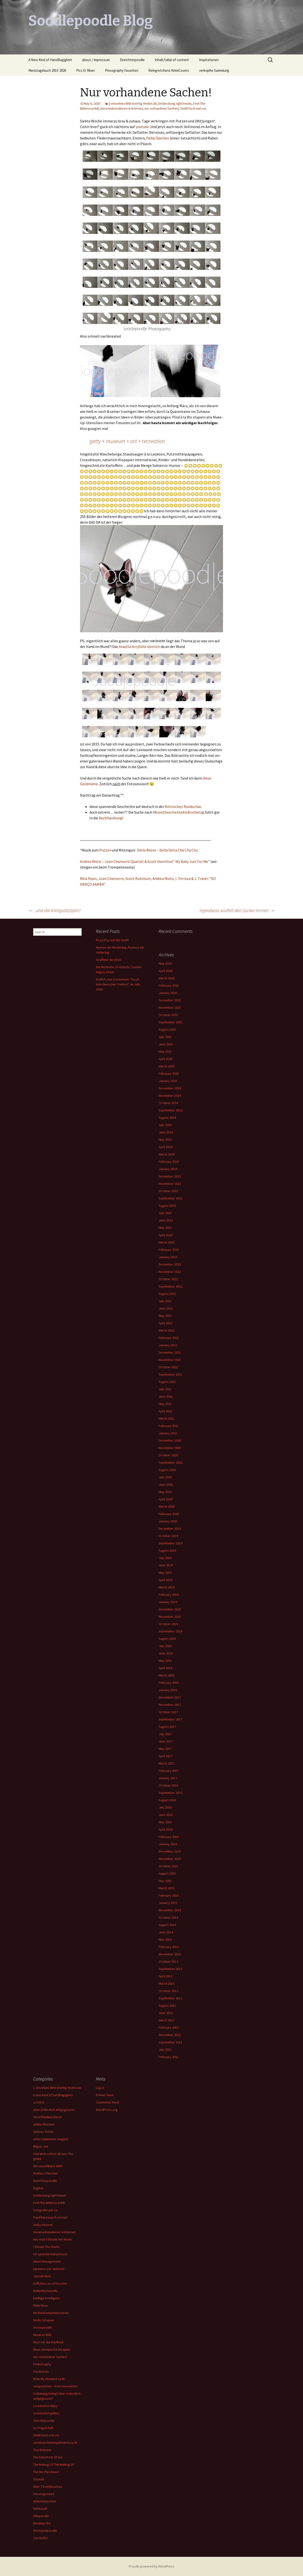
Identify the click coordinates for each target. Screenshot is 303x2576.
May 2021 (165, 1404)
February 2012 (169, 2027)
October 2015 (168, 1866)
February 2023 (169, 1250)
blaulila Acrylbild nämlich (139, 646)
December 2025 (170, 1000)
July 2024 (165, 1125)
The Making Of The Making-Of (53, 2464)
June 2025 (166, 1044)
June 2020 (166, 1484)
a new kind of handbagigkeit (53, 2095)
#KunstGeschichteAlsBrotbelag (178, 812)
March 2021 (166, 1418)
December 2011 (170, 2035)
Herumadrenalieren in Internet (121, 108)
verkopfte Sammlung (214, 70)
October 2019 (168, 1536)
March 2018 (166, 1675)
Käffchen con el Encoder (50, 2283)
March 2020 (166, 1506)
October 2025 (168, 1015)
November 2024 (170, 1095)
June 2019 (166, 1565)
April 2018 (165, 1668)
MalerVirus (40, 2305)
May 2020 (165, 1492)
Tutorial (38, 2479)
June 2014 (166, 1932)
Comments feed (107, 2102)
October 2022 (168, 1279)
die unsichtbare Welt (47, 2166)
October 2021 (168, 1367)
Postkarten (41, 2371)
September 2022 (170, 1286)
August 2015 (167, 1873)
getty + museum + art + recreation (127, 441)
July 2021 (165, 1389)
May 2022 (165, 1316)
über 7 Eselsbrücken (47, 2486)
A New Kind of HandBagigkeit (50, 60)
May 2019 (165, 1572)
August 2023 (167, 1205)
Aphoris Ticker (43, 2132)
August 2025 (167, 1029)
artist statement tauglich (50, 2139)
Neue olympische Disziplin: (52, 2349)
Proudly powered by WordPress (151, 2566)
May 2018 (165, 1660)
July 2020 (165, 1477)
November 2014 (170, 1910)
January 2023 (168, 1257)
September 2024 (170, 1110)
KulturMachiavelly (45, 2291)
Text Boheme (42, 2450)
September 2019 (170, 1543)
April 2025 (165, 1059)
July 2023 (165, 1213)
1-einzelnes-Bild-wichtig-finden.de (133, 103)
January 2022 (168, 1345)
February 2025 (169, 1073)
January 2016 (168, 1844)
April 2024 (165, 1147)
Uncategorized (43, 2494)
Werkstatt (40, 2508)
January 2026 (168, 993)
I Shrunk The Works (46, 2247)
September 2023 (170, 1198)
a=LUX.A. (39, 2102)
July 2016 (165, 1807)
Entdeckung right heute (175, 103)
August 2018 (167, 1638)
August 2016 (167, 1800)
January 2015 (168, 1903)
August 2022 (167, 1294)
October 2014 (168, 1917)
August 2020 (167, 1470)
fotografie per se (45, 2210)
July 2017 (165, 1734)
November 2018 (170, 1616)
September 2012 (170, 1998)
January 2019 (168, 1602)
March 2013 (166, 1983)
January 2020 (168, 1521)
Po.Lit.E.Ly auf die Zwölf (112, 940)
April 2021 (165, 1411)
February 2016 (169, 1837)
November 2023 (170, 1183)
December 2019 (170, 1528)
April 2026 (165, 971)
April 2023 (165, 1235)
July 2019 (165, 1558)
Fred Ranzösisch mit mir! (50, 2217)
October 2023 (168, 1191)
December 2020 (170, 1440)
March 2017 (166, 1763)
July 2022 (165, 1301)
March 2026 (166, 978)
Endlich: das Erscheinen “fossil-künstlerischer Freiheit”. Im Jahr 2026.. (118, 984)
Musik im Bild (42, 2335)
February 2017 (169, 1771)
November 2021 (170, 1360)
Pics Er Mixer (85, 70)
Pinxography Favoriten (121, 70)
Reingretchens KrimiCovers (168, 70)
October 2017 (168, 1712)
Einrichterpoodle (132, 60)
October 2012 (168, 1991)
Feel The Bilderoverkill (49, 2203)
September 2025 (170, 1022)
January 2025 (168, 1081)
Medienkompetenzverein (51, 2313)
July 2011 (165, 2049)
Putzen (105, 850)
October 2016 (168, 1785)
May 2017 (165, 1749)
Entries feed (104, 2095)
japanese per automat (48, 2269)
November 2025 (170, 1007)
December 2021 (170, 1352)
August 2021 (167, 1382)
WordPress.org (106, 2110)
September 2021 (170, 1374)
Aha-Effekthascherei (47, 2117)
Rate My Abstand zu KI (48, 2379)
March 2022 (166, 1330)
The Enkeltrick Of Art (47, 2457)
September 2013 (170, 1969)
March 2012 (166, 2020)
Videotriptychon (44, 2501)
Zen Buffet (40, 2538)
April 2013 (165, 1976)
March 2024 (166, 1154)
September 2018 (170, 1631)
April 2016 (165, 1829)
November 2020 (170, 1448)
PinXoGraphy (42, 2364)
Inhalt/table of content (172, 60)
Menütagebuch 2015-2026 (47, 70)
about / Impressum (96, 60)
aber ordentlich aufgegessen (54, 2110)
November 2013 (170, 1954)
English (38, 2188)
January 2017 (168, 1778)
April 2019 (165, 1580)
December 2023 (170, 1176)
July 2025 (165, 1037)
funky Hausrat (43, 2225)
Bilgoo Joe (40, 2146)
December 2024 (170, 1088)
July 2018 (165, 1646)
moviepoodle (42, 2327)
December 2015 (170, 1851)
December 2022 (170, 1264)
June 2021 (166, 1396)
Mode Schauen (43, 2320)
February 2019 (169, 1594)
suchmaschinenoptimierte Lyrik (55, 2442)
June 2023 (166, 1220)
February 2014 (169, 1947)
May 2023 (165, 1228)
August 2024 (167, 1117)
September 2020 (170, 1462)
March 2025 (166, 1066)
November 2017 (170, 1704)
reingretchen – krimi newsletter (55, 2386)
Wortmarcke (42, 2523)
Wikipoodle (41, 2516)
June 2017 (166, 1741)
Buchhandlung (110, 818)
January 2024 (168, 1169)
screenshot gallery (46, 2413)
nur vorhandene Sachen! (161, 108)
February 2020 (169, 1514)
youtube (142, 126)
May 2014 (165, 1939)
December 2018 (170, 1609)
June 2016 (166, 1815)
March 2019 (166, 1587)
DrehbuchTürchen (45, 2173)
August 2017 (167, 1727)
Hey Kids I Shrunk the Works (52, 2239)
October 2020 (168, 1455)
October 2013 (168, 1961)
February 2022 (169, 1338)
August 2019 (167, 1550)
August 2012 (167, 2005)
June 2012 (166, 2013)
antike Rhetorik (44, 2124)
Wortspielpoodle (45, 2530)
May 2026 (165, 963)
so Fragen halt (43, 2428)
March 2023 (166, 1242)
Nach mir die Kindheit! (48, 2342)
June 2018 (166, 1653)
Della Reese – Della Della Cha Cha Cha (167, 850)
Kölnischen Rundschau (183, 806)
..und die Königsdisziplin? (54, 910)
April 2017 (165, 1756)
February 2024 (169, 1161)
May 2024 (165, 1139)
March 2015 (166, 1888)
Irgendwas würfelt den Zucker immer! (237, 910)
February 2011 (169, 2057)
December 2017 (170, 1697)
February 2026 (169, 985)
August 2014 (167, 1925)
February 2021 (169, 1426)
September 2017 (170, 1719)
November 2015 (170, 1859)
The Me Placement (46, 2472)
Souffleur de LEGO (108, 960)
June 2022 (166, 1308)
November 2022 (170, 1272)
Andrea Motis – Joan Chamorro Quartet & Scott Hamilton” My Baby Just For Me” (145, 861)
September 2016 (170, 1793)
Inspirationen (209, 60)
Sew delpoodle (44, 2420)
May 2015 (165, 1881)
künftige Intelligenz (46, 2298)
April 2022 (165, 1323)
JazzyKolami (42, 2276)
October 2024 (168, 1103)
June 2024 (166, 1132)
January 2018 (168, 1690)
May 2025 (165, 1051)
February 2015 (169, 1895)
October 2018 (168, 1624)
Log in (100, 2088)
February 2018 (169, 1682)
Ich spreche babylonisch (50, 2254)
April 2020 (165, 1499)
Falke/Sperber (157, 138)
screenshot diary (45, 2406)
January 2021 (168, 1433)
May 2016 (165, 1822)
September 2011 (170, 2042)
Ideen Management (46, 2261)
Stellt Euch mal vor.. (193, 108)
